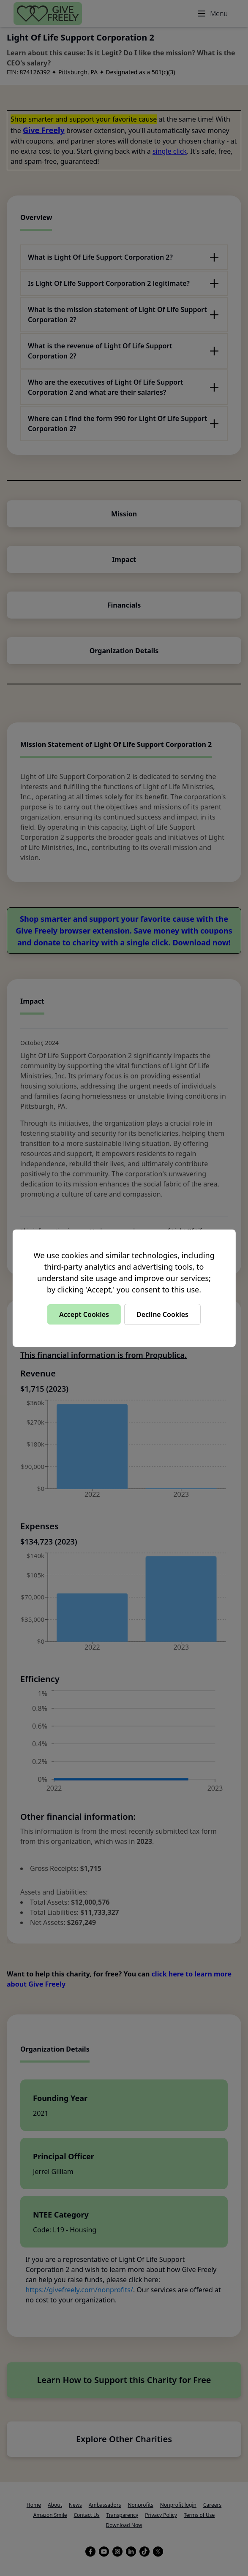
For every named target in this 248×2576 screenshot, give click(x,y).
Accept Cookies (84, 1314)
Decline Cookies (162, 1314)
